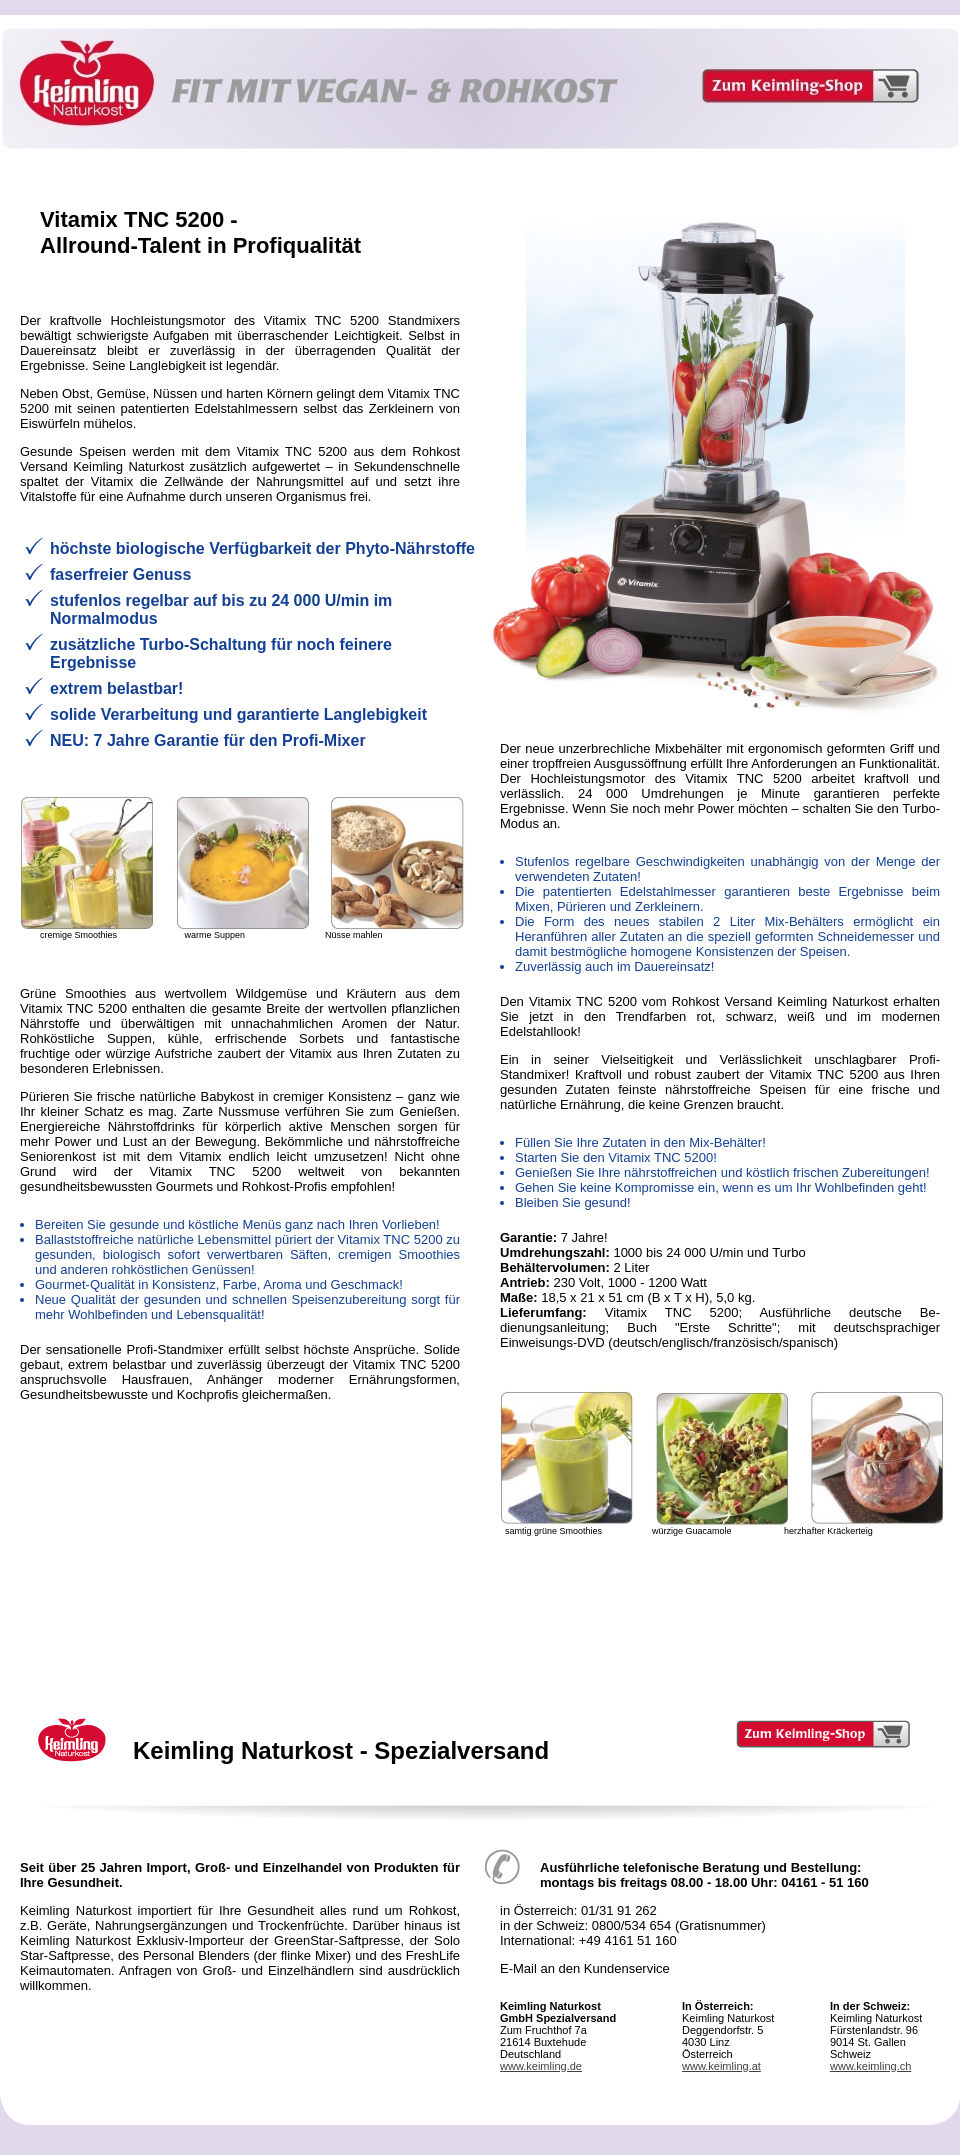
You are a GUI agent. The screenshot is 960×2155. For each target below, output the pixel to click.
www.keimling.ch (870, 2066)
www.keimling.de (541, 2066)
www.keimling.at (721, 2066)
